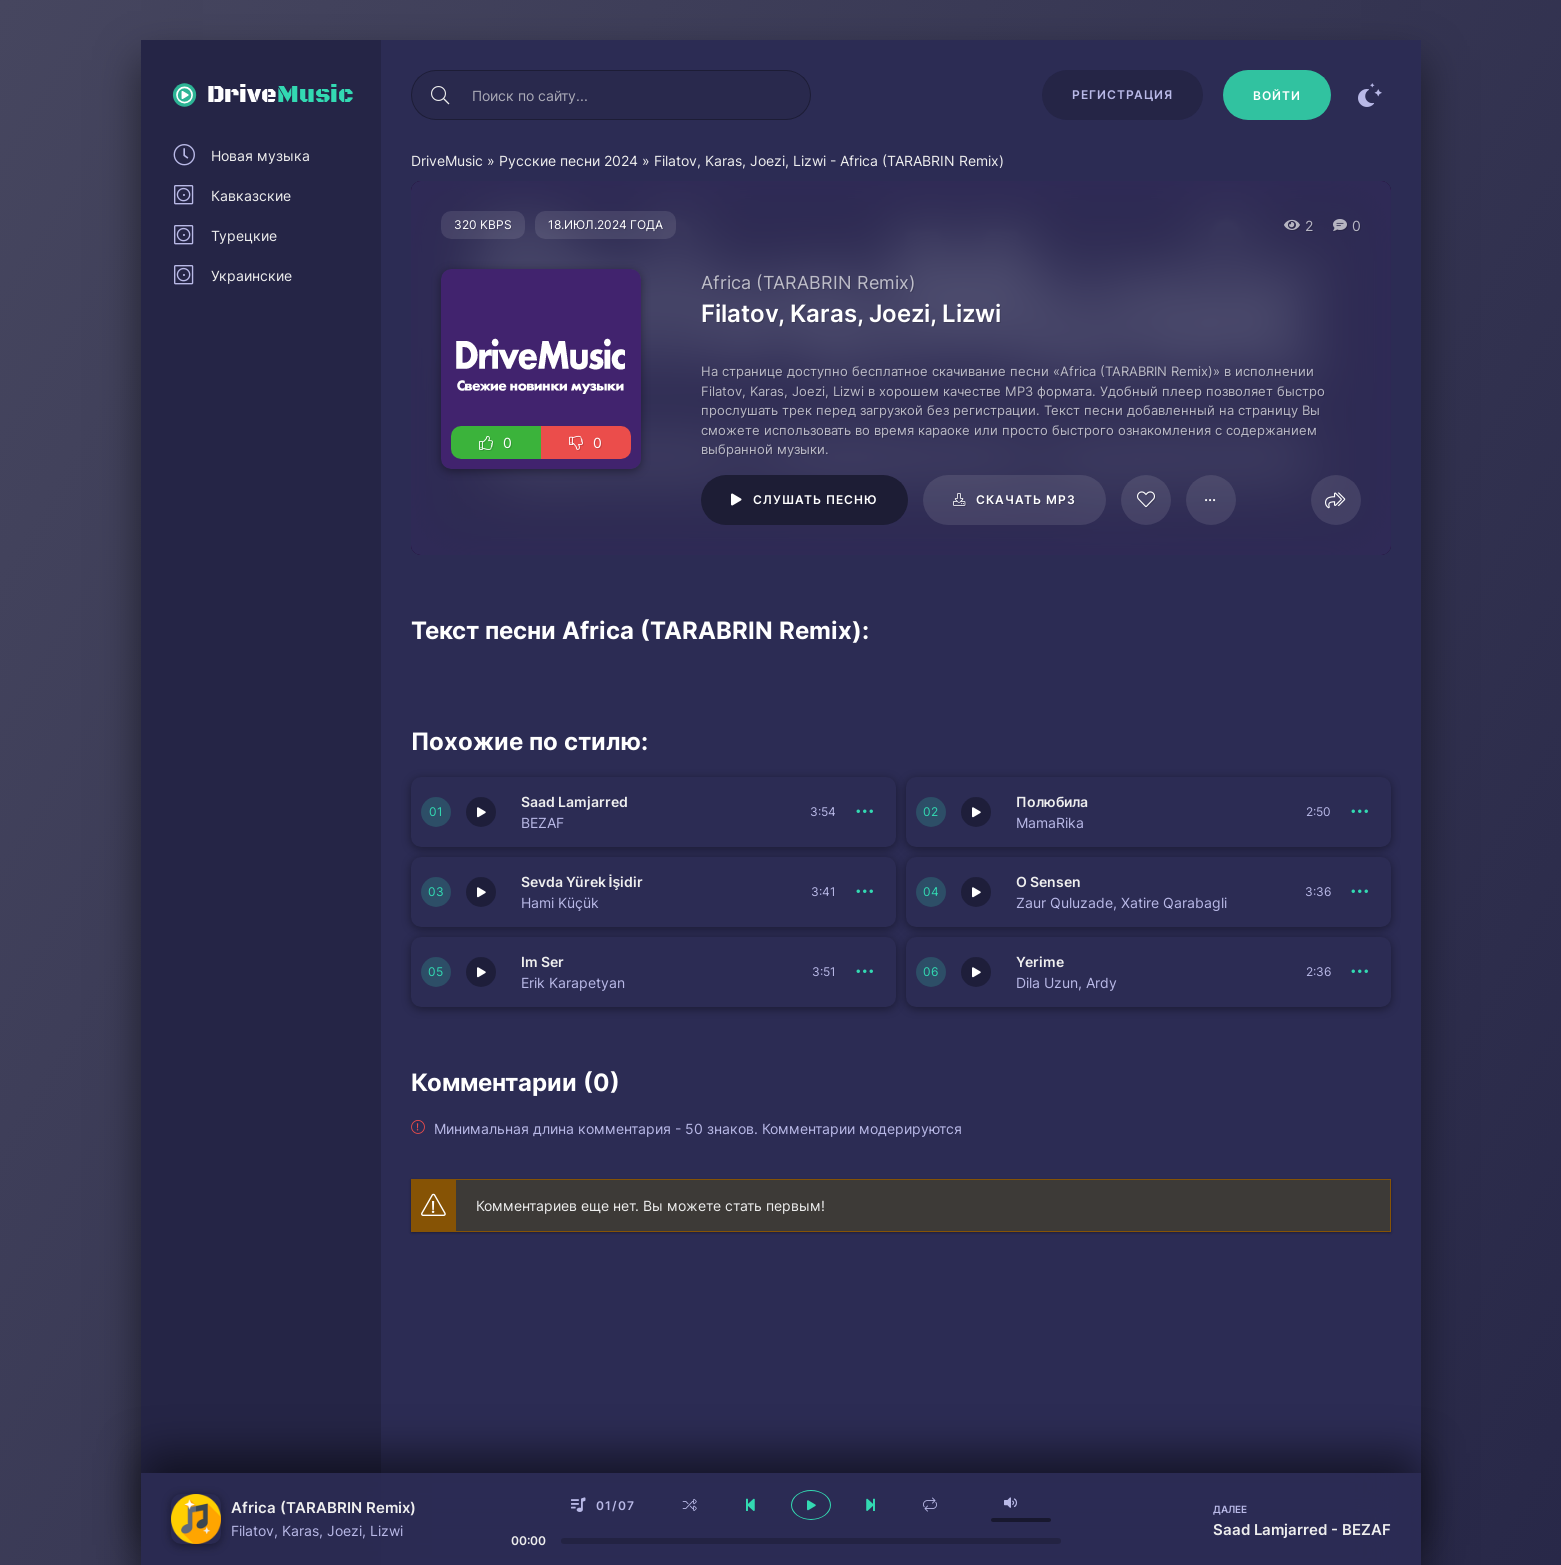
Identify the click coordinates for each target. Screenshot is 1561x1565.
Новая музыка (260, 155)
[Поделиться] (1336, 500)
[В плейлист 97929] (1211, 500)
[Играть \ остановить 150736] (481, 972)
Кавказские (251, 195)
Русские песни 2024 (568, 160)
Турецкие (244, 235)
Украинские (251, 275)
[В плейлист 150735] (1361, 972)
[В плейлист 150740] (866, 812)
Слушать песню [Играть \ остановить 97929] (815, 499)
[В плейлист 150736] (866, 972)
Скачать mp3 (1026, 499)
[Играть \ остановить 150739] (976, 812)
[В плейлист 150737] (1361, 892)
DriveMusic (447, 160)
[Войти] (1277, 95)
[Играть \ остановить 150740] (481, 812)
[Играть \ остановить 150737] (976, 892)
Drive (280, 95)
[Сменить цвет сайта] (1371, 95)
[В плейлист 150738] (866, 892)
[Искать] (441, 95)
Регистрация (1122, 94)
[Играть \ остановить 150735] (976, 972)
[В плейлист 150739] (1361, 812)
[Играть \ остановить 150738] (481, 892)
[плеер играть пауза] (811, 1505)
